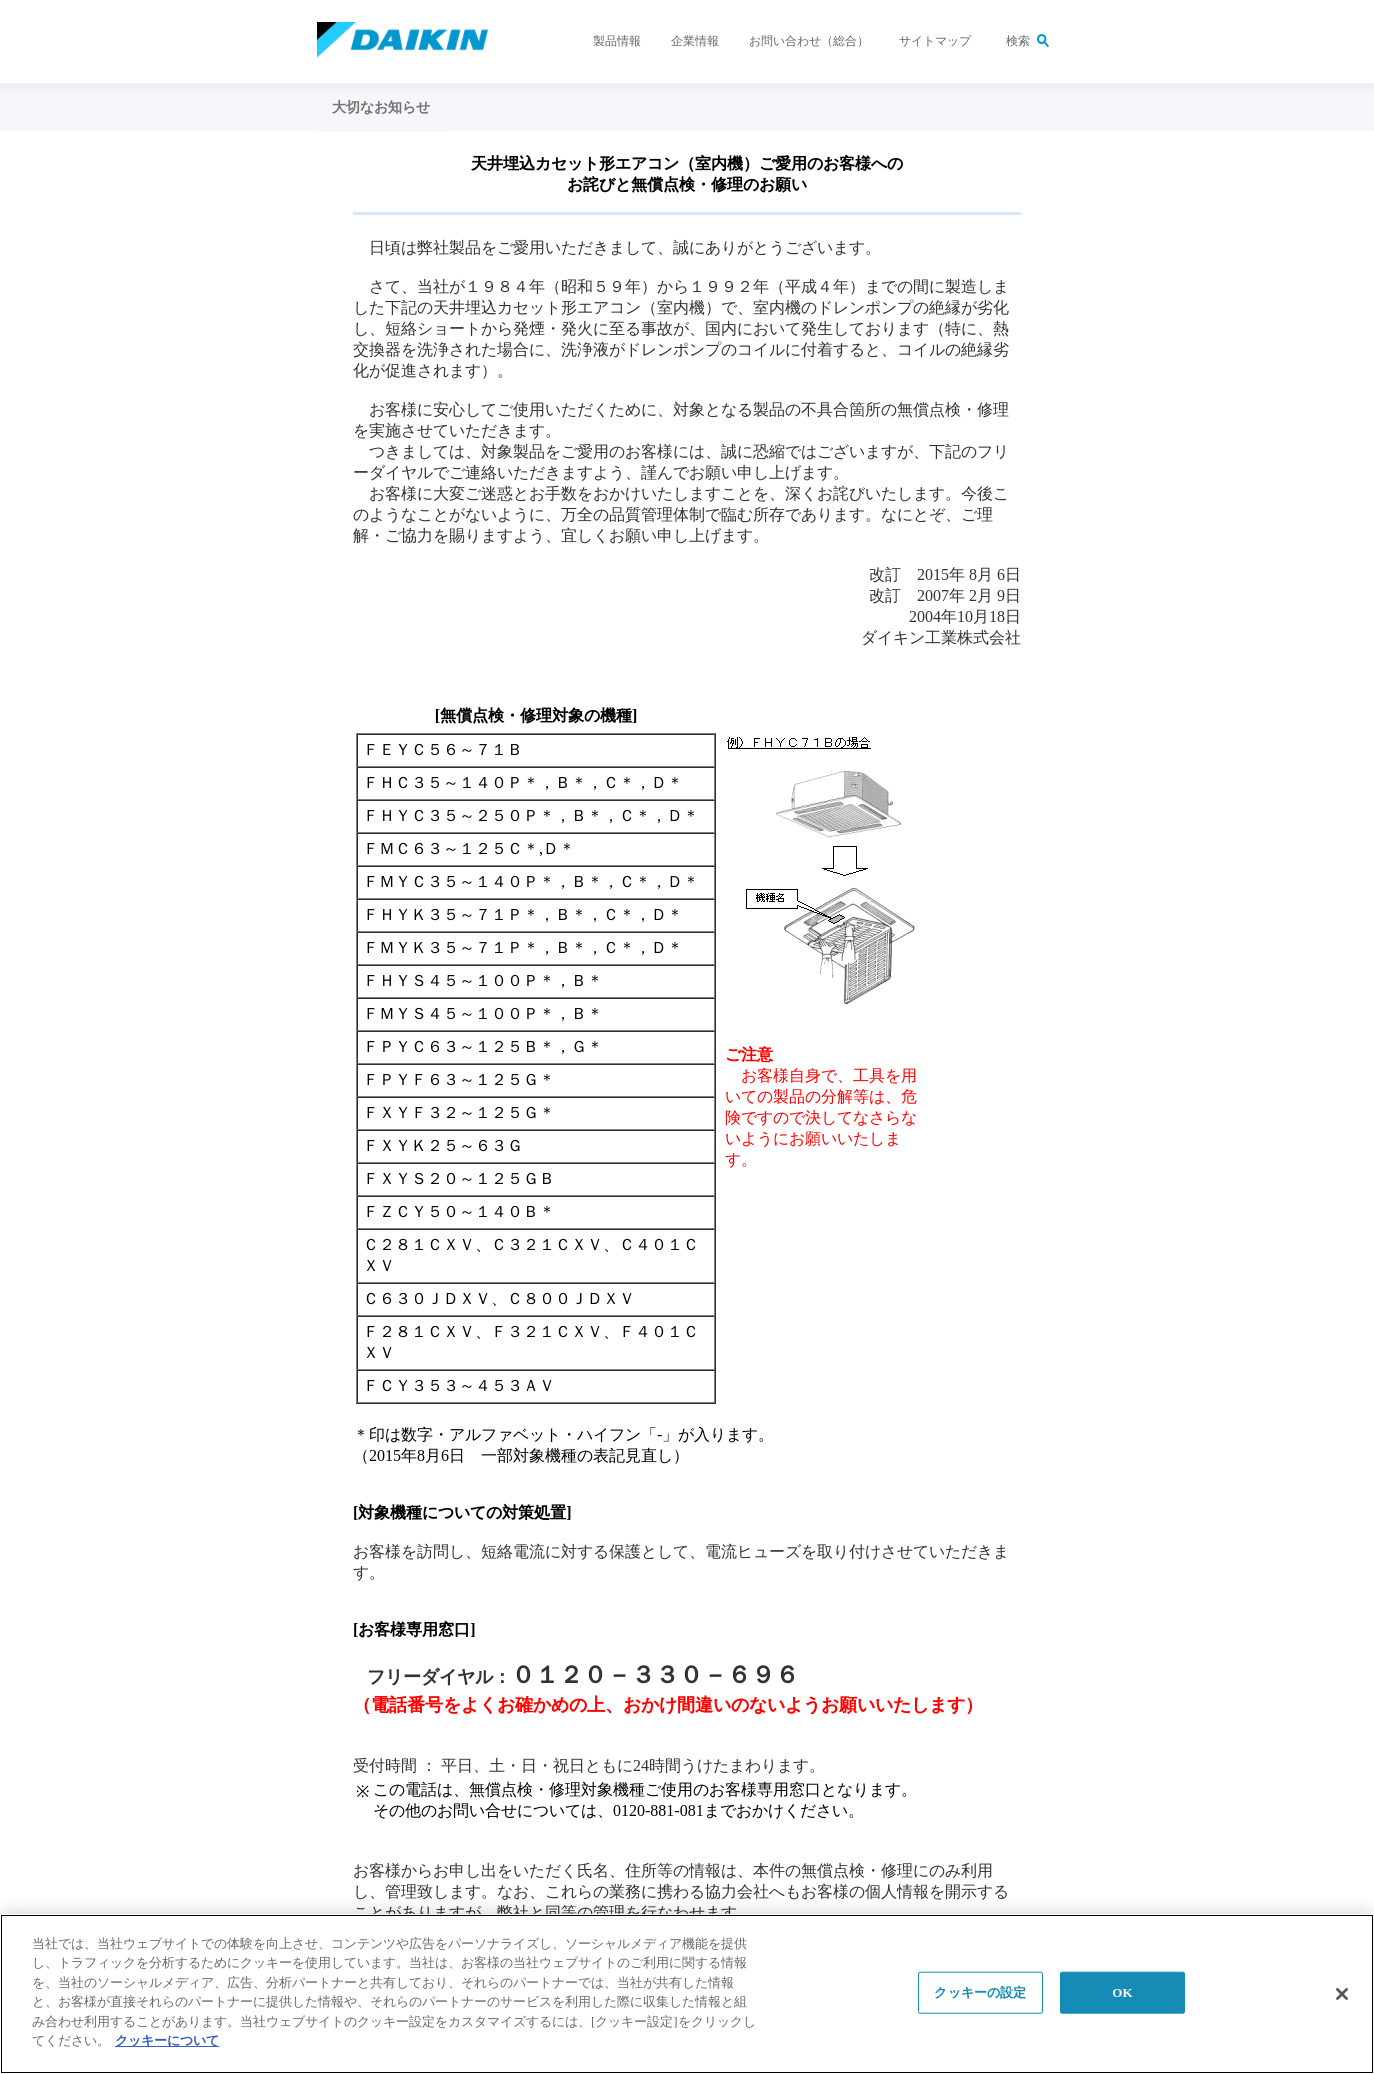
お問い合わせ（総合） (809, 41)
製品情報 (617, 41)
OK (1122, 1992)
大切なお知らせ (381, 107)
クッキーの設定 (980, 1992)
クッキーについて (167, 2041)
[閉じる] (1342, 1994)
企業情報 (695, 41)
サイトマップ (935, 41)
